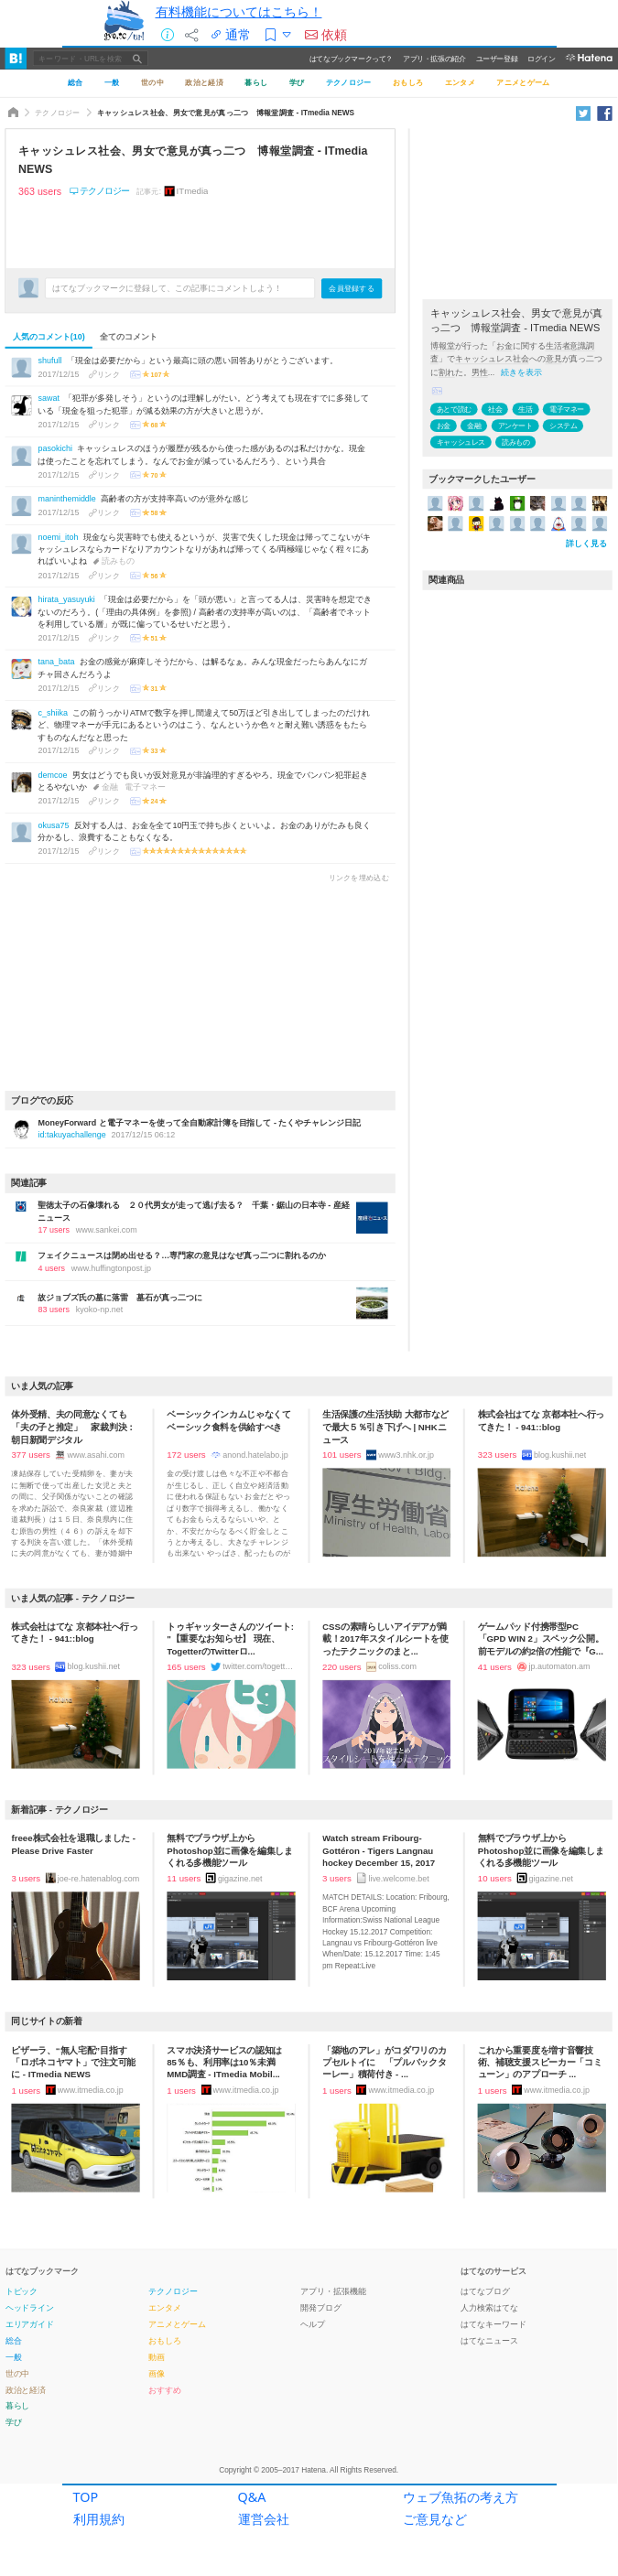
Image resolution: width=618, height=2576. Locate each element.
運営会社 (263, 2523)
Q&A (252, 2501)
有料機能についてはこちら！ (239, 11)
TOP (86, 2501)
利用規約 (99, 2523)
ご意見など (435, 2523)
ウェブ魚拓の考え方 (460, 2501)
